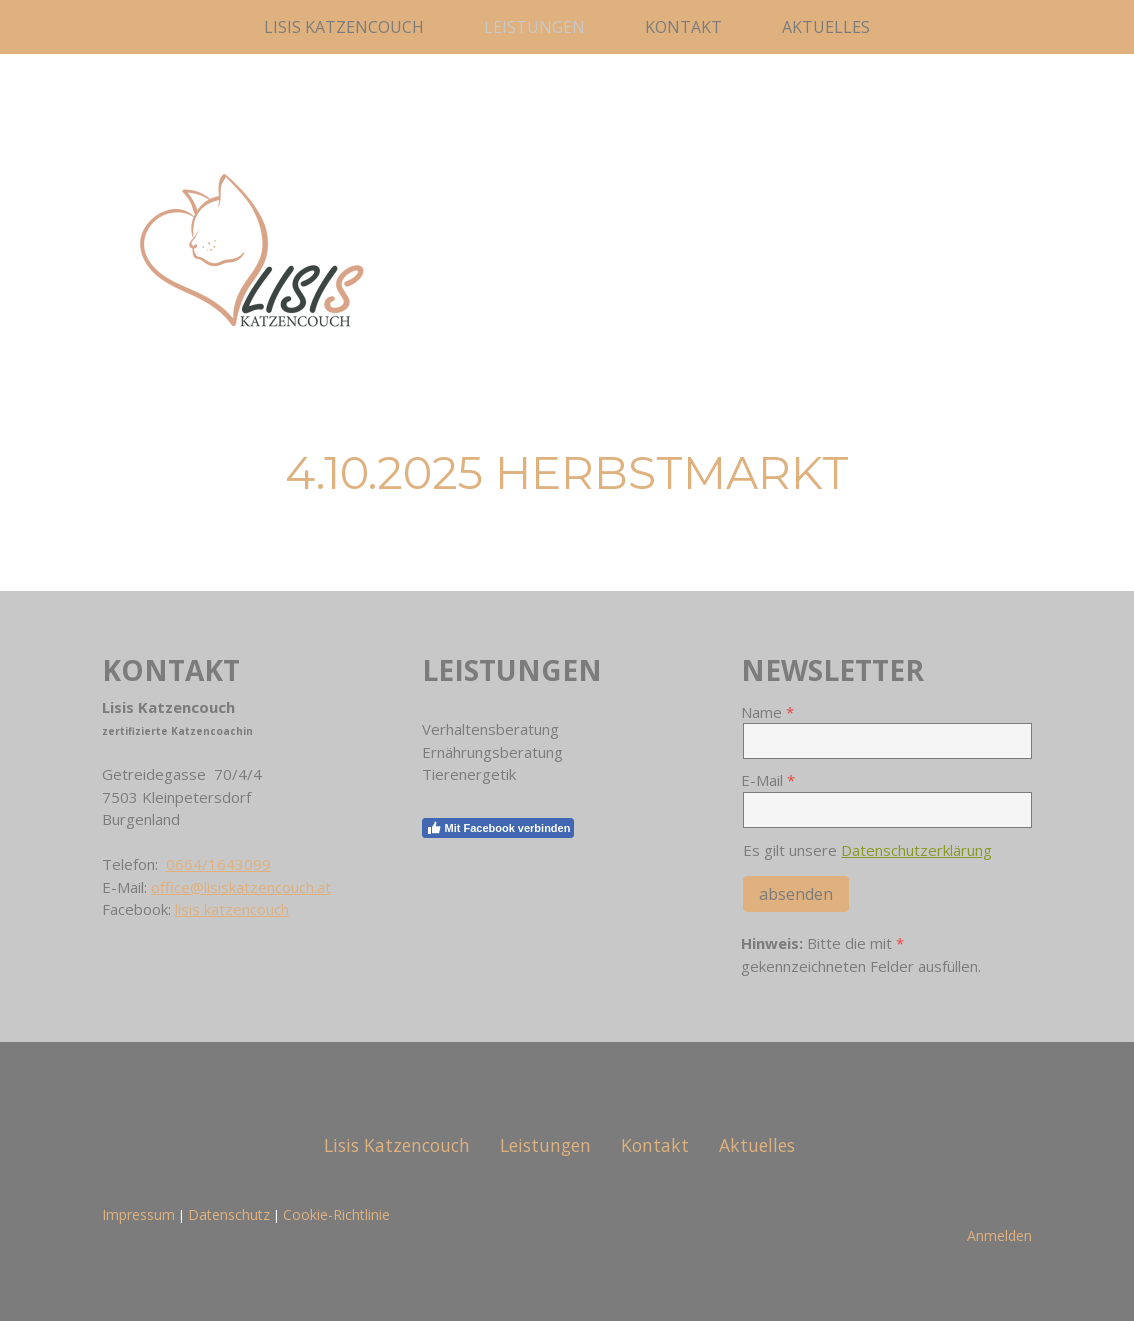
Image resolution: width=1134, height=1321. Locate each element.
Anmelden (999, 1235)
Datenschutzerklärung (916, 850)
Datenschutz (229, 1214)
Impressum (138, 1214)
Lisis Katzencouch (344, 27)
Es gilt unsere (867, 850)
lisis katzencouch (232, 909)
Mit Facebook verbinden (498, 828)
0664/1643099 (218, 864)
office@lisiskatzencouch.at (241, 887)
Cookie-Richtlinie (336, 1214)
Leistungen (534, 27)
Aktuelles (826, 27)
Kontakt (683, 27)
